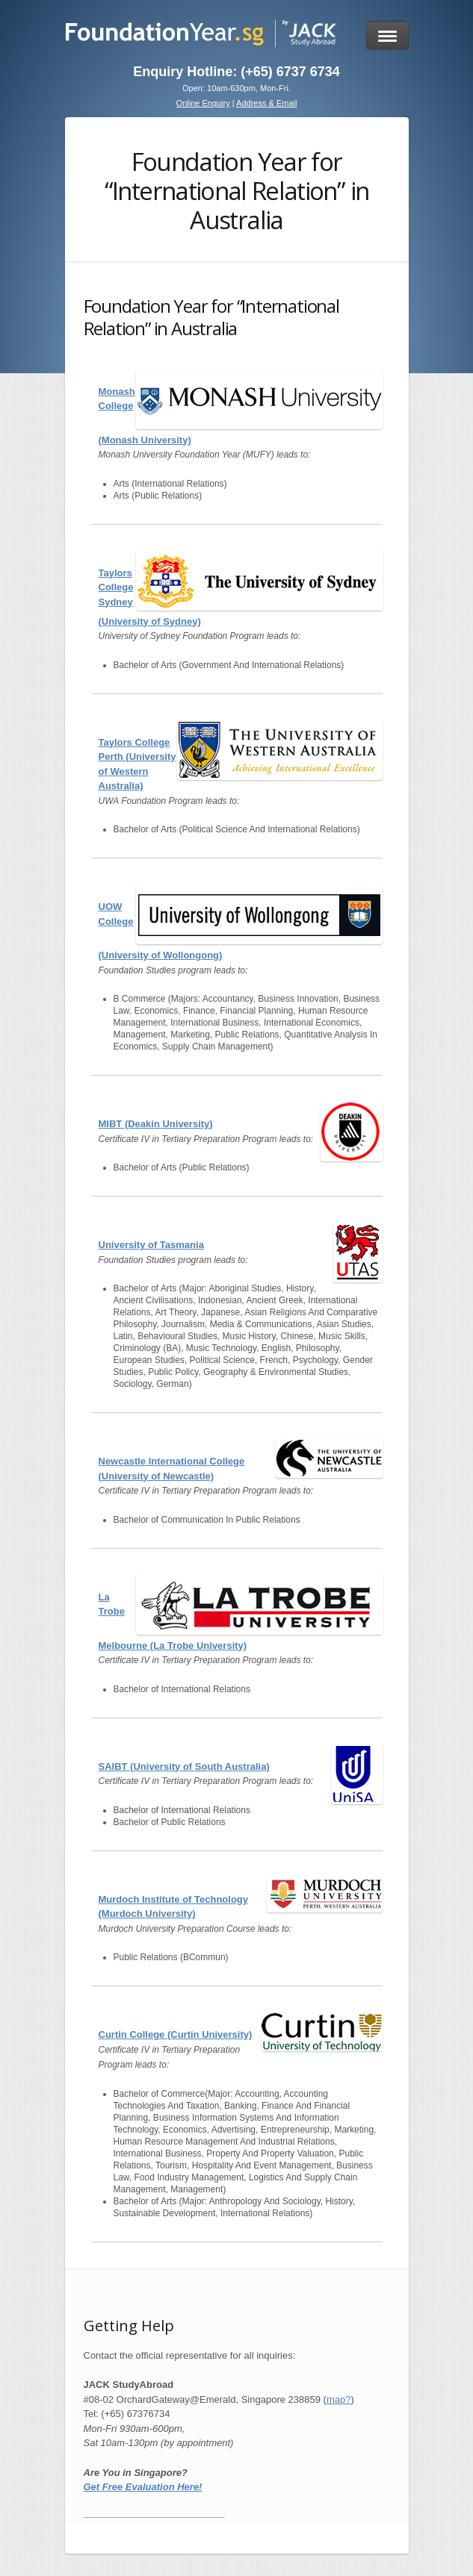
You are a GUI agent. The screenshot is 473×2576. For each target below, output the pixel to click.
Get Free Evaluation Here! (143, 2486)
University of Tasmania (151, 1244)
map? (339, 2399)
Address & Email (266, 103)
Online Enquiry (203, 103)
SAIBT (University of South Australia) (184, 1766)
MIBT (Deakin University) (156, 1123)
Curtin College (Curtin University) (176, 2034)
